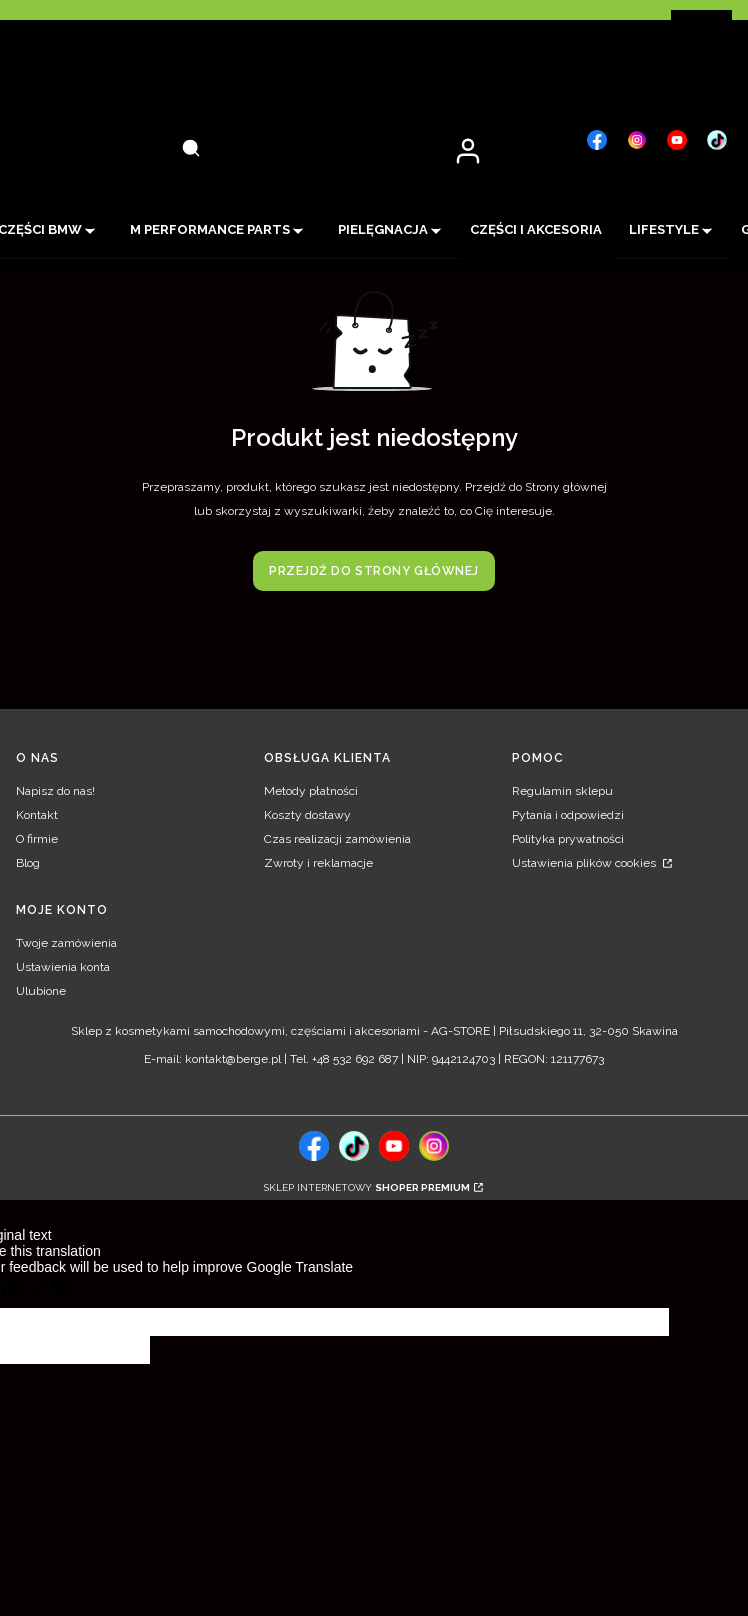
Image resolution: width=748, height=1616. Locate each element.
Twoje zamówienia (66, 943)
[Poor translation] (49, 1291)
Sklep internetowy (367, 1187)
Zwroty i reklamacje (318, 863)
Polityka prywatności (568, 839)
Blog (28, 863)
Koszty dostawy (307, 815)
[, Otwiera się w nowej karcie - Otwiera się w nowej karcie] (597, 140)
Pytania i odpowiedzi (568, 815)
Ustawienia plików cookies (585, 863)
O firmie (37, 839)
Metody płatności (311, 791)
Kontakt (37, 815)
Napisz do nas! (55, 791)
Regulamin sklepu (562, 791)
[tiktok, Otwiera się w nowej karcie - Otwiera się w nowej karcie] (354, 1146)
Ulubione (41, 991)
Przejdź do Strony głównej (374, 571)
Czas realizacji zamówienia (337, 839)
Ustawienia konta (63, 967)
